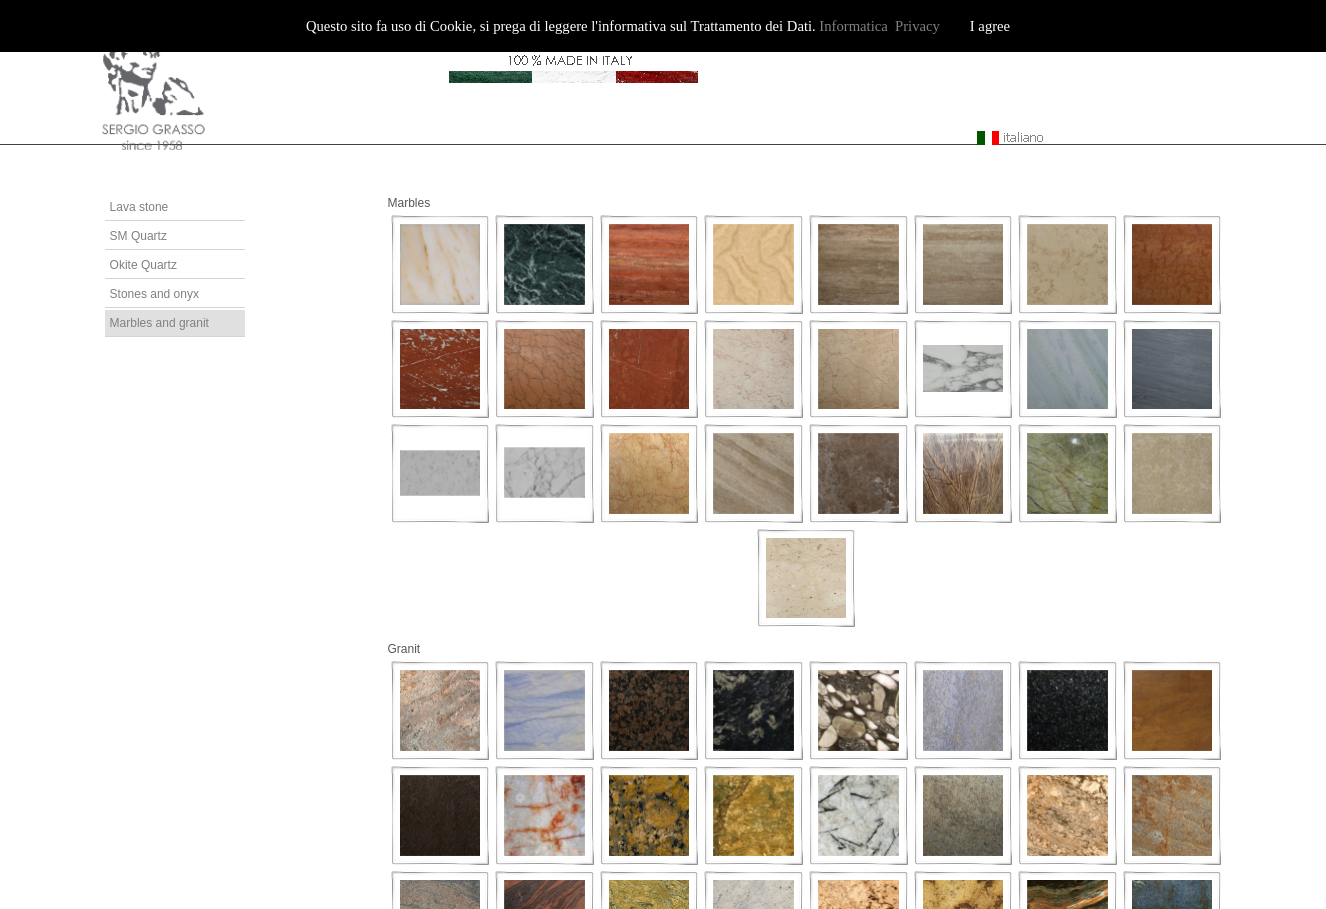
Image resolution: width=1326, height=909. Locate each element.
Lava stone (139, 207)
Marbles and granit (159, 323)
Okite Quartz (143, 265)
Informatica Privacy (879, 26)
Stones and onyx (154, 294)
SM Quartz (138, 236)
